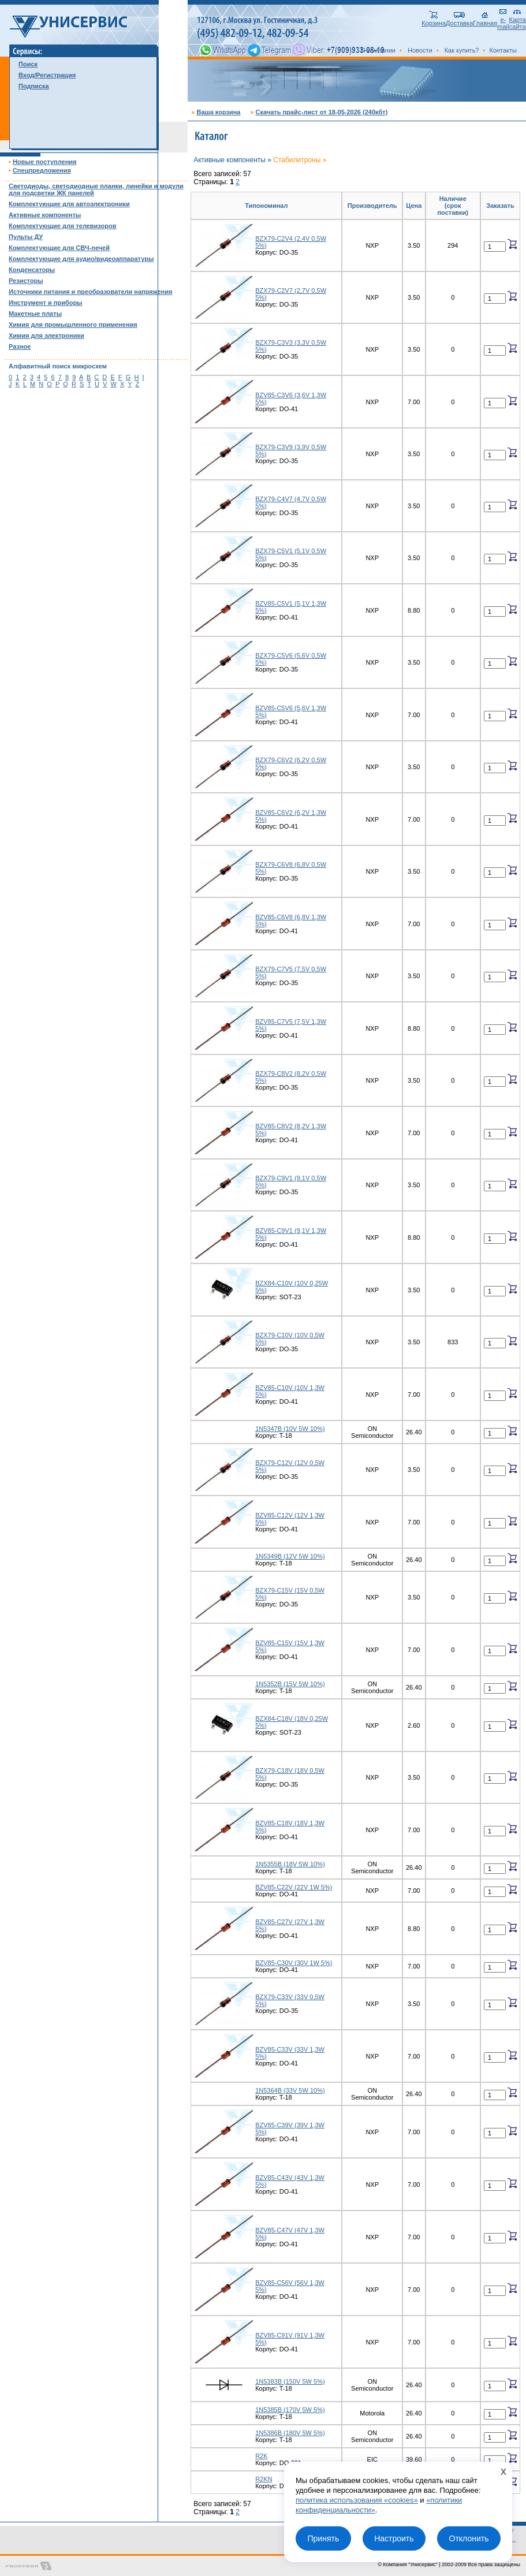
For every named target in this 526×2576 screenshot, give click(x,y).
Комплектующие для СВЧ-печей (59, 247)
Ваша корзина (218, 112)
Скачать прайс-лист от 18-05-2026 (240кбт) (321, 112)
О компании (378, 50)
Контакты (503, 50)
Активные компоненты (45, 214)
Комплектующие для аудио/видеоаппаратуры (81, 258)
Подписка (33, 86)
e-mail (503, 20)
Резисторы (26, 280)
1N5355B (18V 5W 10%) (289, 1864)
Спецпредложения (42, 170)
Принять (323, 2538)
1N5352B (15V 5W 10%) (289, 1683)
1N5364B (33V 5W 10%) (289, 2090)
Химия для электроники (46, 335)
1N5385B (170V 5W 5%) (289, 2409)
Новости (420, 50)
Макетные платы (35, 313)
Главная (485, 20)
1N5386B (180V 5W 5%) (289, 2432)
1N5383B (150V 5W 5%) (289, 2381)
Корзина (433, 20)
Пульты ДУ (26, 236)
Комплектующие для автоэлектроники (69, 203)
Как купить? (462, 50)
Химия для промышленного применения (73, 324)
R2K (261, 2455)
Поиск (28, 64)
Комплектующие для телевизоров (62, 225)
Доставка (459, 20)
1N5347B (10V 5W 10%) (289, 1428)
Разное (20, 346)
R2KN (263, 2479)
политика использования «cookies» (357, 2500)
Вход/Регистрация (47, 75)
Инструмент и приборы (46, 302)
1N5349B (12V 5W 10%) (289, 1556)
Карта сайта (517, 20)
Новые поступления (45, 161)
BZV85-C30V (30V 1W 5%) (293, 1962)
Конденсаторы (32, 269)
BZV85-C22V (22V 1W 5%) (293, 1887)
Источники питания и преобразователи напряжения (90, 291)
